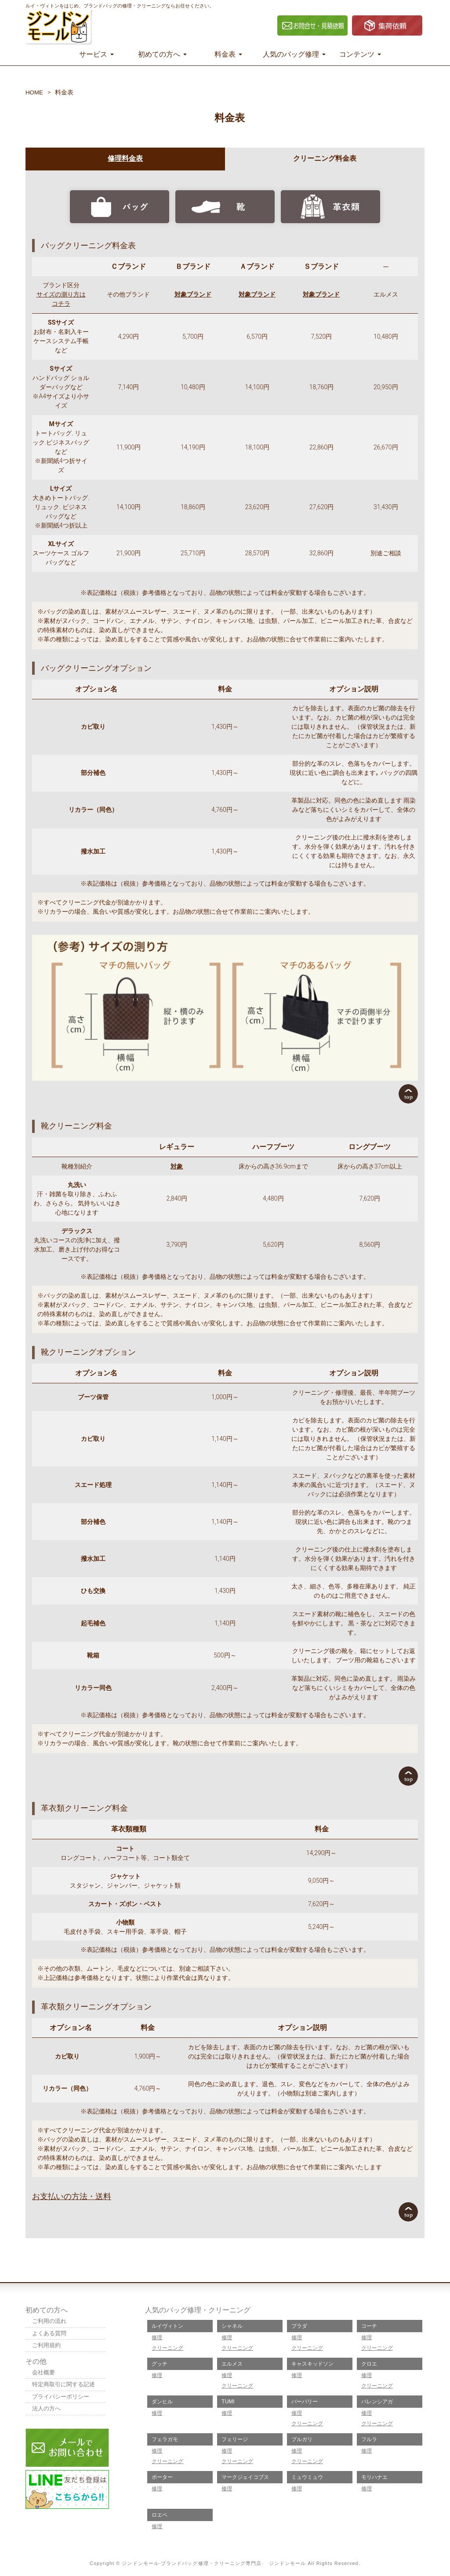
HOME (34, 92)
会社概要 (44, 2373)
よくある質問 (50, 2333)
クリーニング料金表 (324, 158)
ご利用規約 (47, 2346)
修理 (157, 2337)
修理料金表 (125, 158)
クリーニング (167, 2348)
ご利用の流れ (50, 2321)
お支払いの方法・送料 (71, 2196)
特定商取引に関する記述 (66, 2386)
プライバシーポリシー (63, 2398)
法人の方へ (47, 2410)
